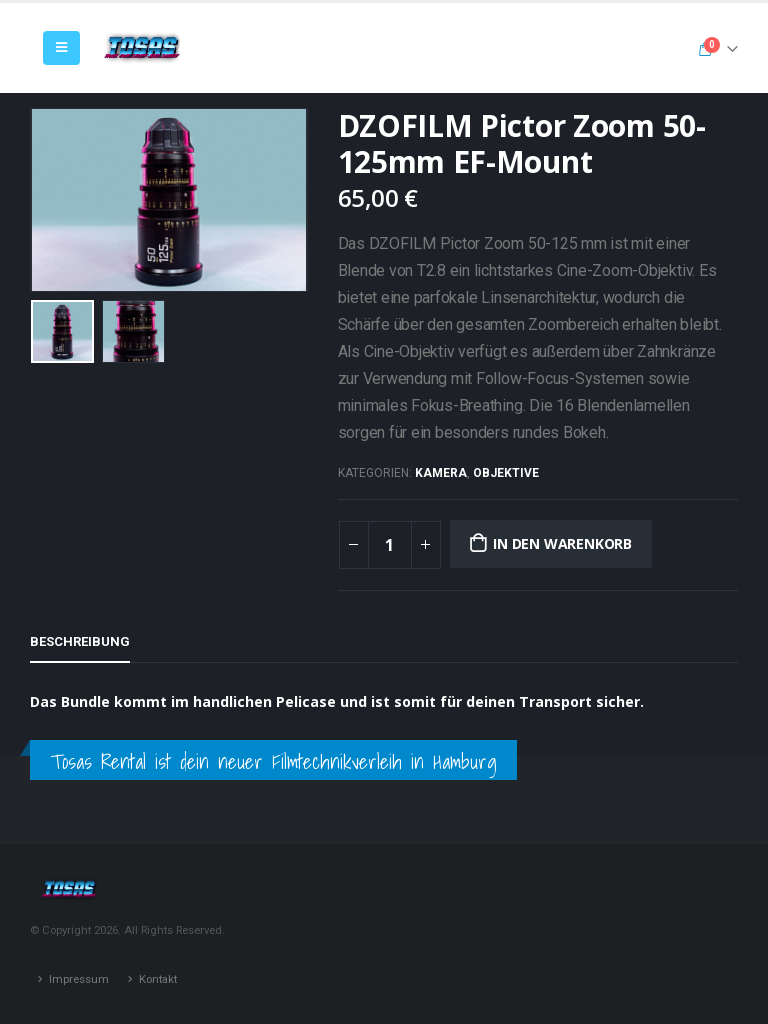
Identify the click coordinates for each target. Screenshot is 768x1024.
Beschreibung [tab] (80, 641)
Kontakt (158, 979)
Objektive (506, 473)
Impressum (79, 979)
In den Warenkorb (562, 543)
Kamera (441, 473)
